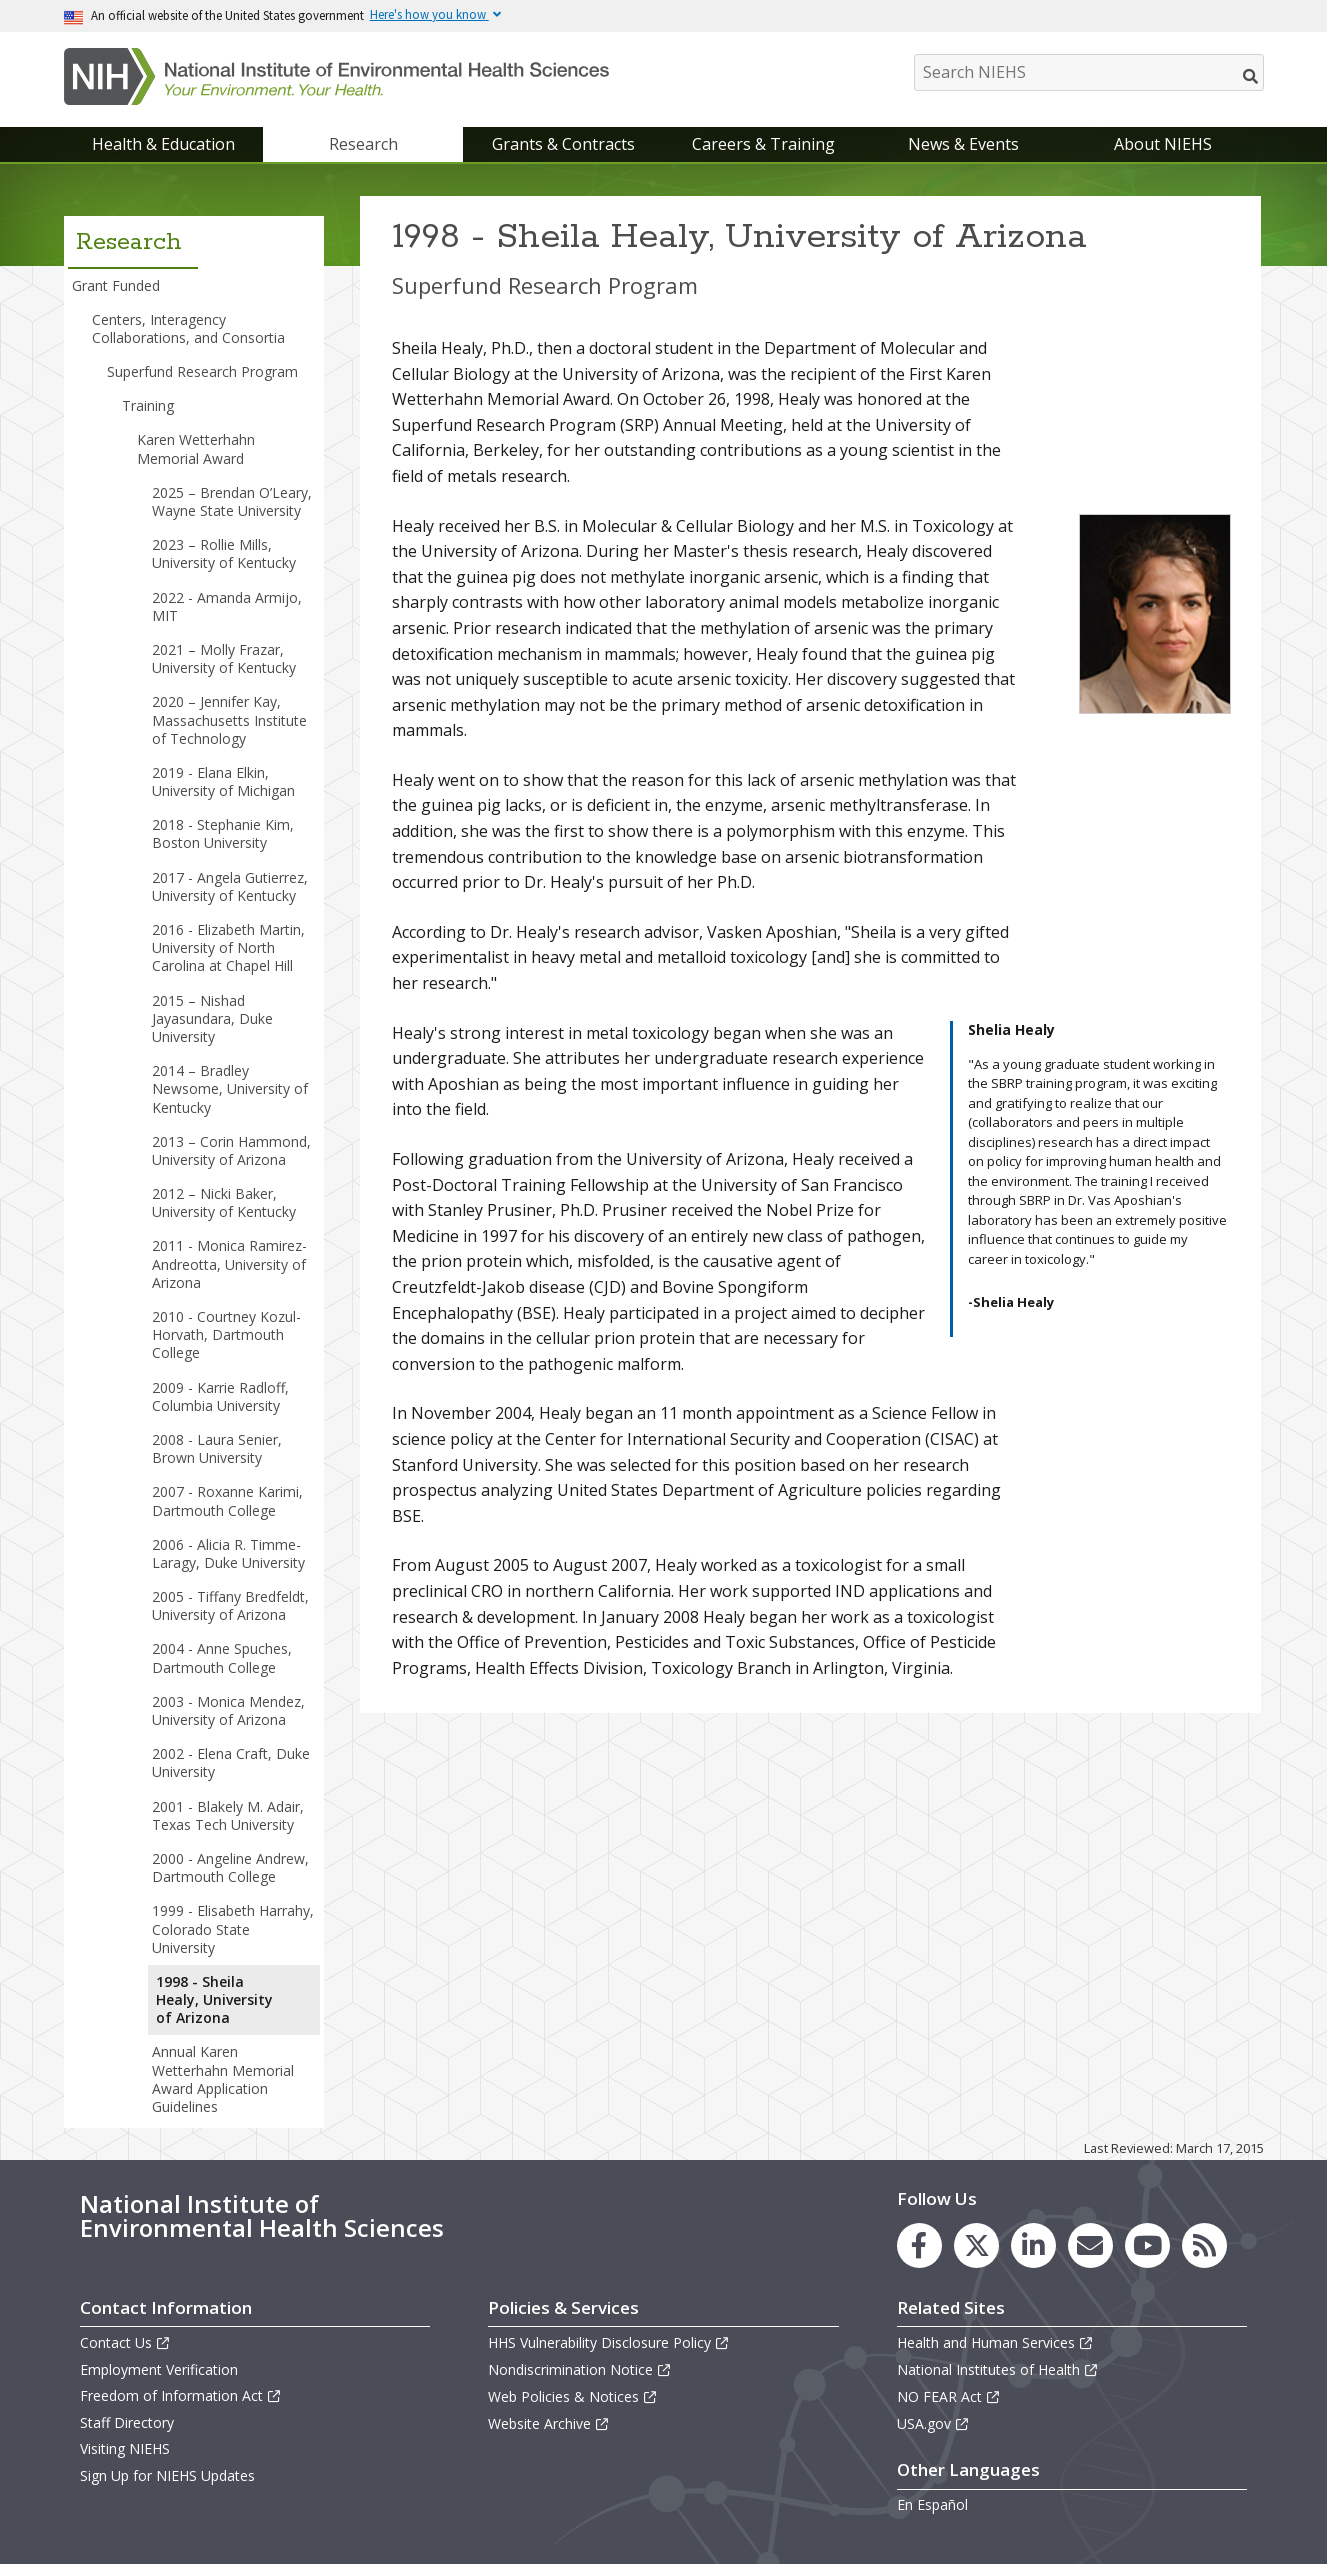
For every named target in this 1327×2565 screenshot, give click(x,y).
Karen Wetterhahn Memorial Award (196, 448)
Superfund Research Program (202, 371)
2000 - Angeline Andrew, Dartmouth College (230, 1867)
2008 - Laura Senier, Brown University (217, 1448)
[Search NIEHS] (1089, 72)
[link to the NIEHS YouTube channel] (1147, 2245)
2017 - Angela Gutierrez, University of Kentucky (230, 886)
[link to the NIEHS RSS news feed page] (1204, 2245)
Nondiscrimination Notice (580, 2369)
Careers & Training (763, 144)
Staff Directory (127, 2422)
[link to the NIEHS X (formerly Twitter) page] (976, 2245)
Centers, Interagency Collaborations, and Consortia (188, 328)
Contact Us (125, 2342)
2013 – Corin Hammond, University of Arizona (231, 1150)
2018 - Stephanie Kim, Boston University (223, 833)
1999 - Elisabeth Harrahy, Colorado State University (233, 1928)
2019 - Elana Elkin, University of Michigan (223, 781)
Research (363, 144)
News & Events (963, 144)
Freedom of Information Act (181, 2395)
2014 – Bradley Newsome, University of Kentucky (230, 1088)
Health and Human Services (995, 2342)
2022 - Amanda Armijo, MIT (227, 606)
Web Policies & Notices (573, 2396)
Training (148, 405)
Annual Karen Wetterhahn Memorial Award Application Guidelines (223, 2079)
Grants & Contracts (563, 144)
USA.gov (933, 2423)
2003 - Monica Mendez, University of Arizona (228, 1710)
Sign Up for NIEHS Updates (167, 2475)
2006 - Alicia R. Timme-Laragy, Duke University (228, 1553)
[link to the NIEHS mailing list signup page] (1090, 2245)
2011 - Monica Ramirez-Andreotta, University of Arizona (229, 1263)
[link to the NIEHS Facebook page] (919, 2245)
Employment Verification (159, 2369)
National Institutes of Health (998, 2369)
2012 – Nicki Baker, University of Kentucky (224, 1202)
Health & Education (163, 144)
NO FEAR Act (949, 2396)
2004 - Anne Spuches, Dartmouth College (222, 1657)
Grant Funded (116, 285)
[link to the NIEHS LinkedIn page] (1033, 2245)
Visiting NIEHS (125, 2448)
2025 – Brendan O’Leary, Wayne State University (232, 501)
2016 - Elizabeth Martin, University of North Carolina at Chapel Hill (228, 947)
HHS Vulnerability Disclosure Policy (609, 2342)
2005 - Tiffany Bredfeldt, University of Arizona (230, 1605)
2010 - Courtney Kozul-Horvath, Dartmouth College (226, 1334)
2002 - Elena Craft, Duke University (231, 1762)
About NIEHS (1163, 144)
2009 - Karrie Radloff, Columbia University (220, 1396)
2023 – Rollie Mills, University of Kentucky (224, 553)
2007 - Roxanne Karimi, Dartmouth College (227, 1500)
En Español (932, 2504)
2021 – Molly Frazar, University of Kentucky (224, 658)
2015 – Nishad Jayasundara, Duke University (212, 1018)
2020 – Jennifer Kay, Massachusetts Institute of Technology (229, 719)
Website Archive (549, 2423)
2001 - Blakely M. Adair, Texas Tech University (228, 1815)
